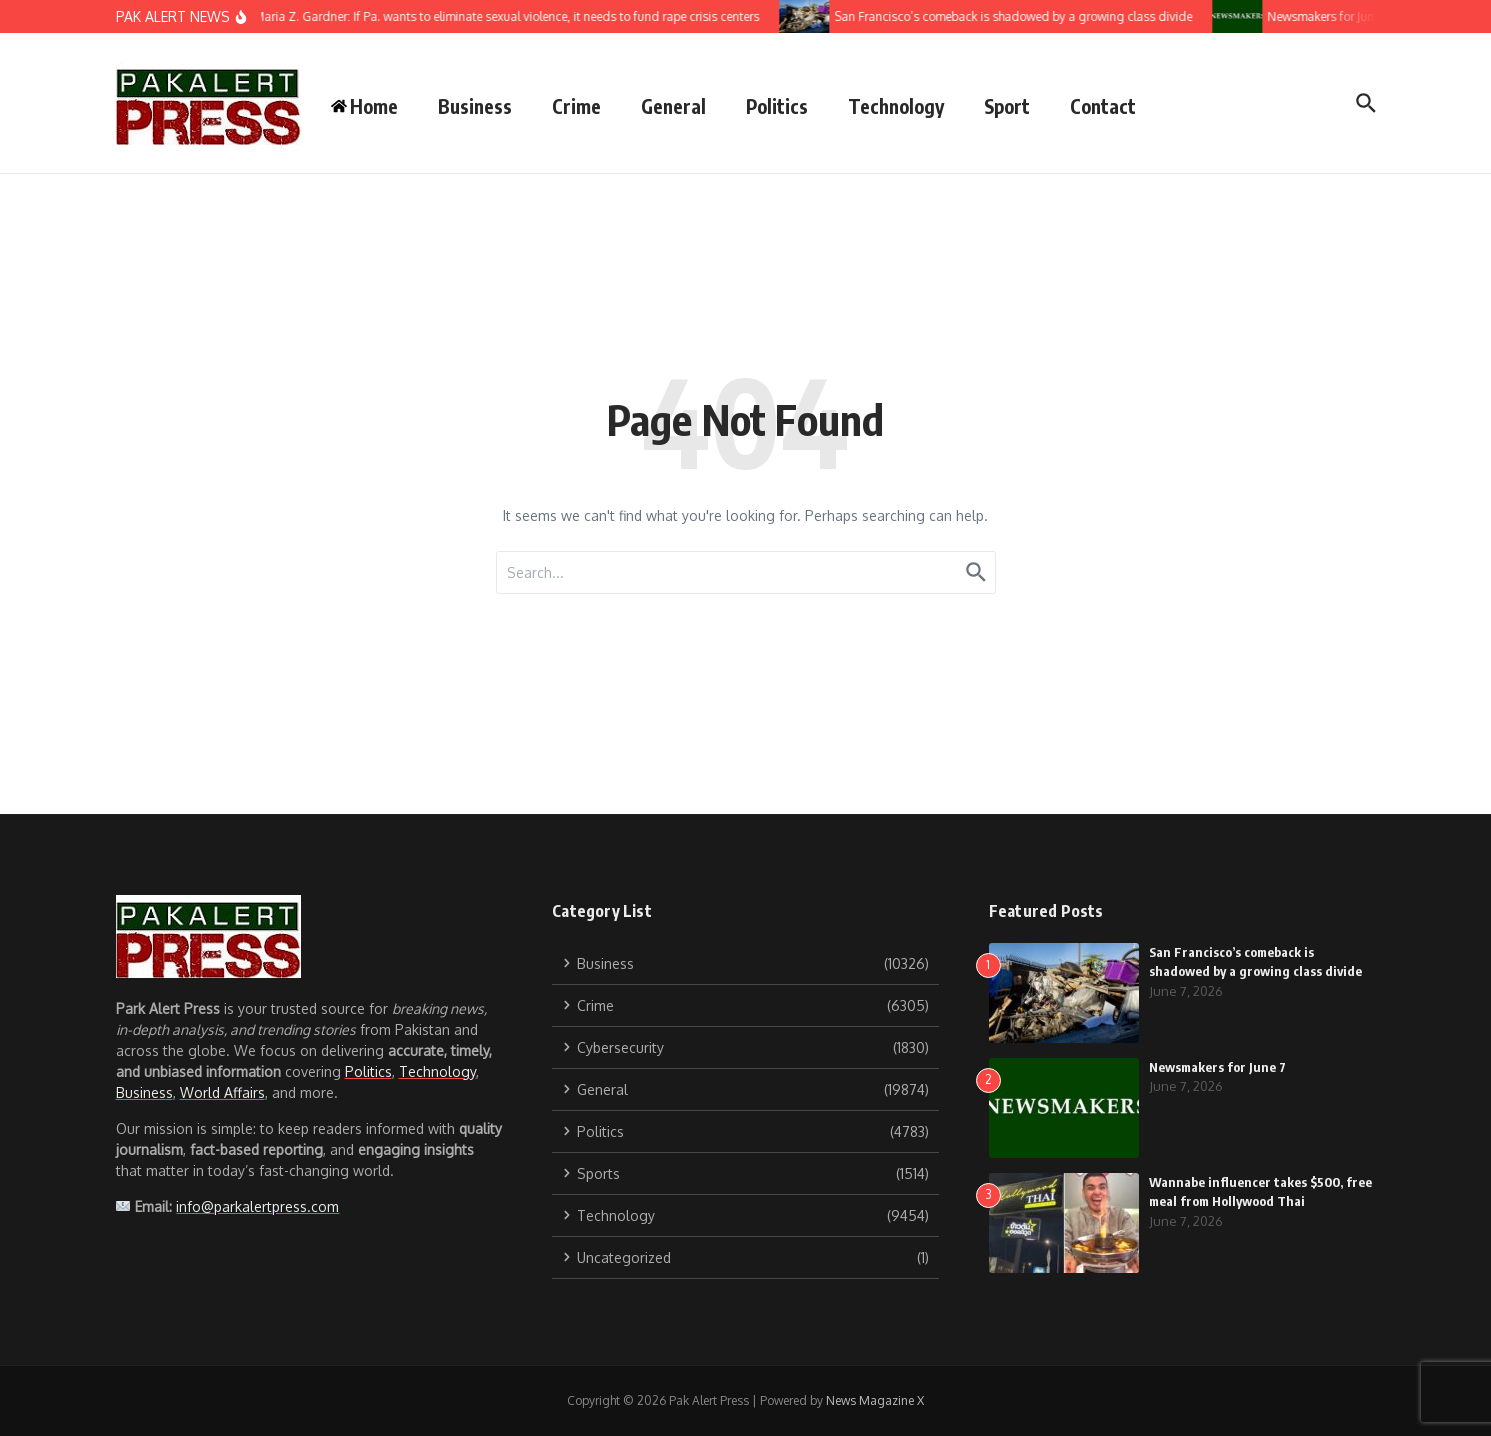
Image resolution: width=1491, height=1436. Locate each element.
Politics (777, 106)
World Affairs (222, 1092)
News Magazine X (875, 1400)
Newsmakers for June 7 (1217, 1067)
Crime (576, 106)
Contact (1103, 106)
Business (475, 106)
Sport (1007, 106)
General (673, 106)
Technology (896, 106)
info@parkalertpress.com (257, 1206)
